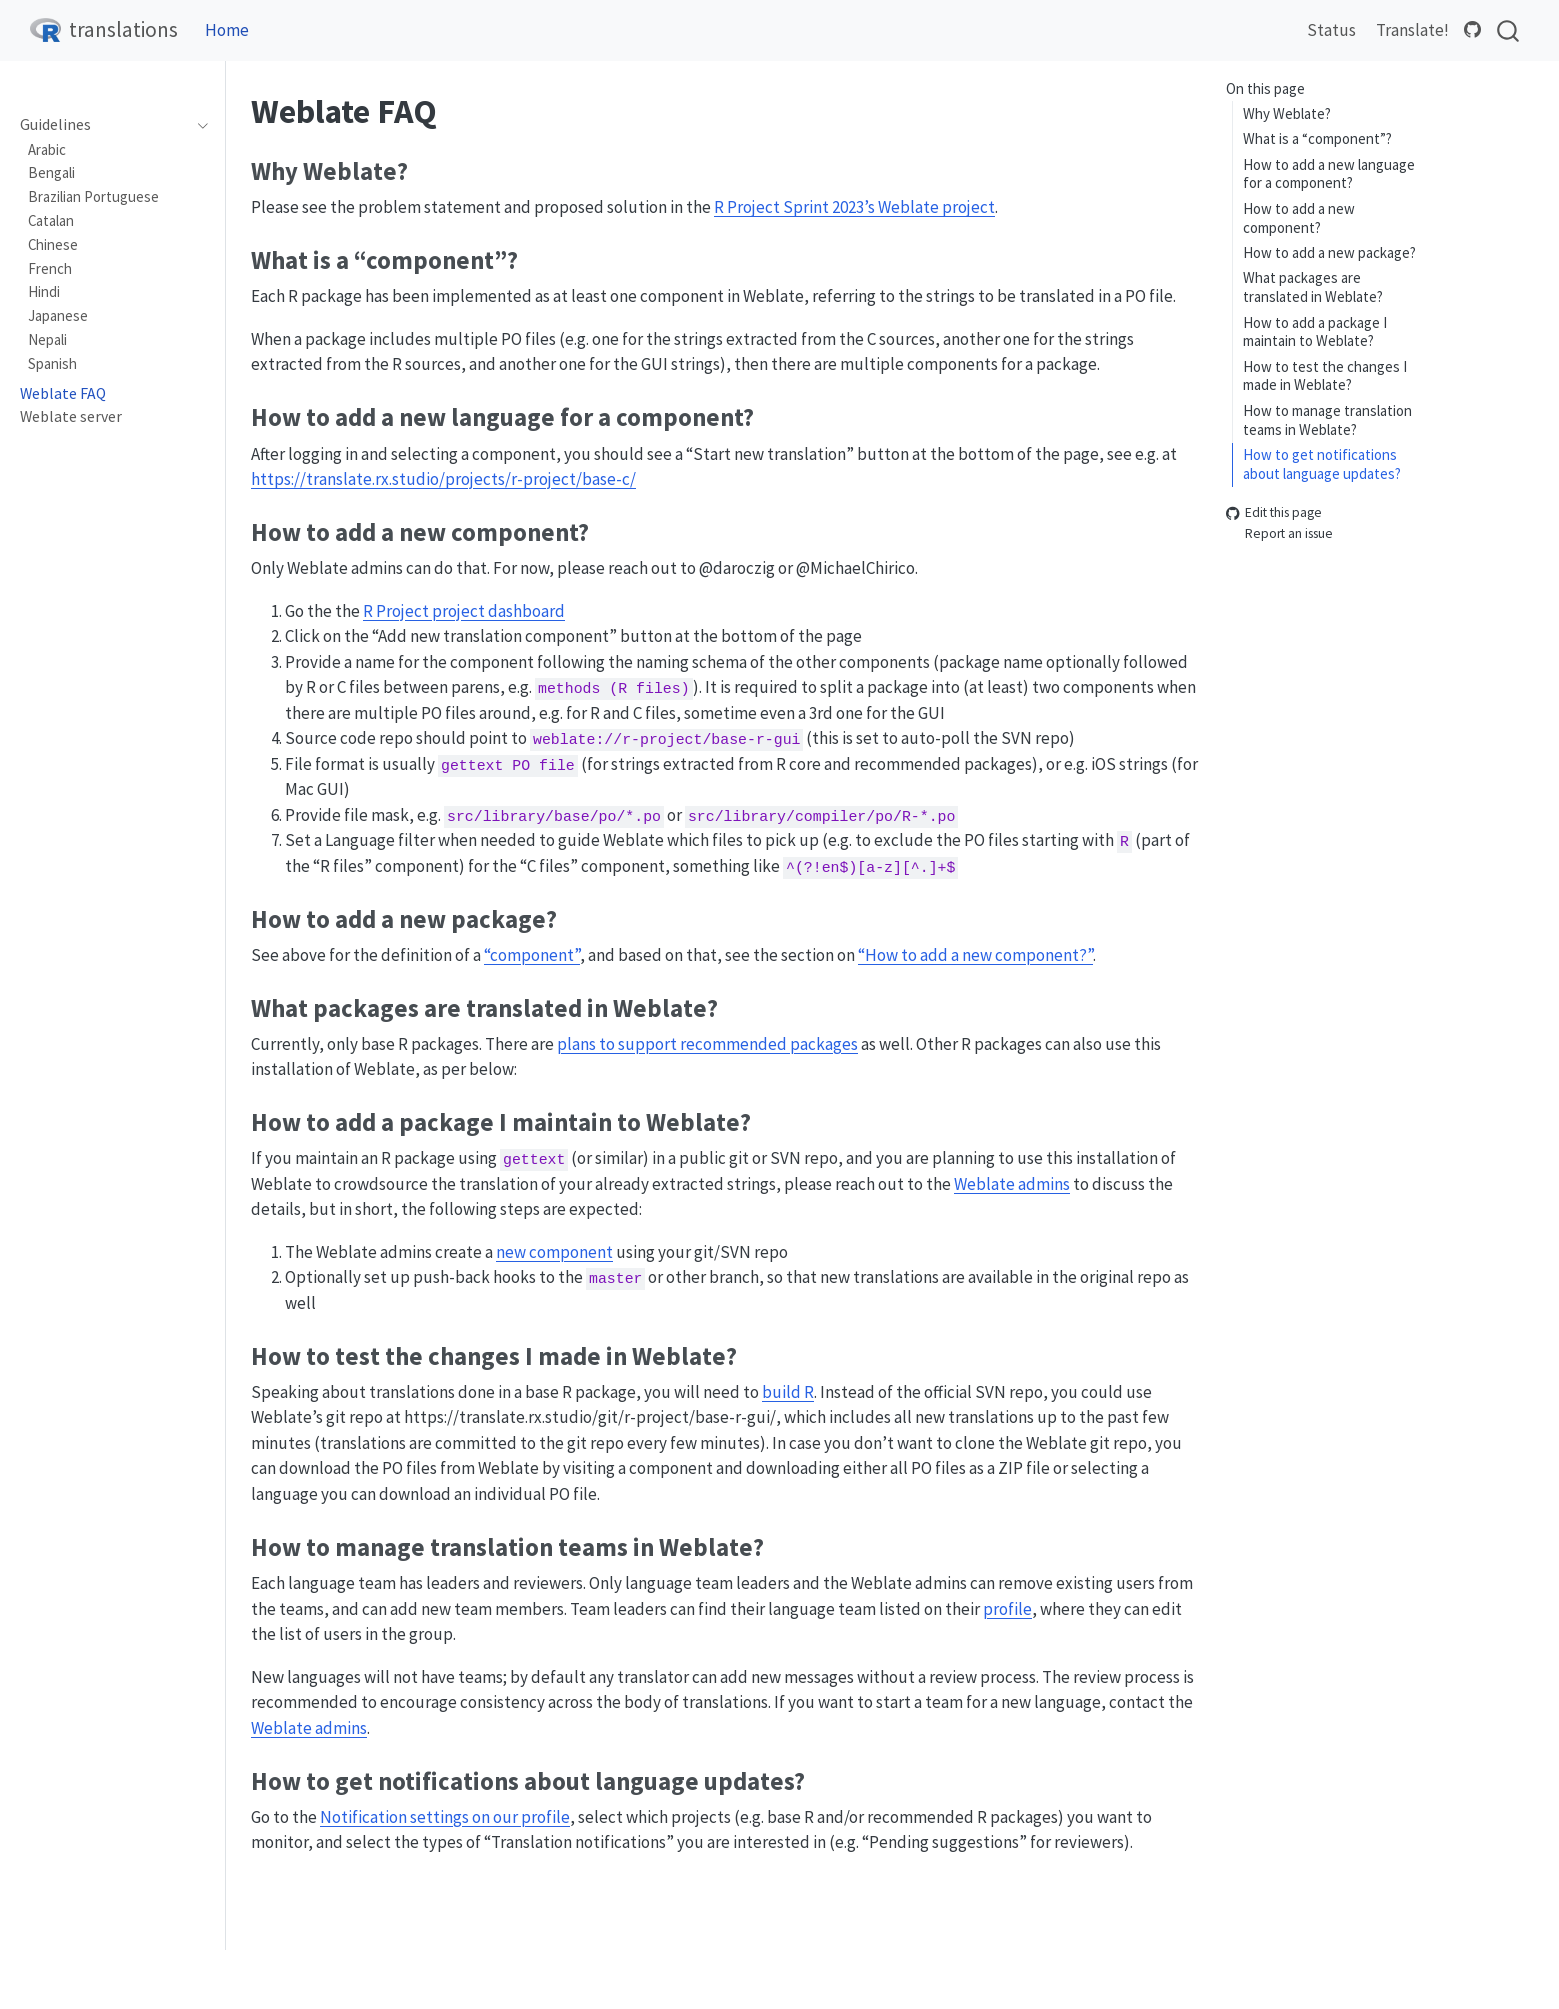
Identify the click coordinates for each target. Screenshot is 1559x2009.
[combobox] (1509, 30)
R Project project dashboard (464, 611)
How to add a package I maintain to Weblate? (1315, 332)
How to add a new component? (1299, 218)
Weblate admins (1012, 1184)
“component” (532, 955)
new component (554, 1252)
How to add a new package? (1329, 252)
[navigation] (197, 125)
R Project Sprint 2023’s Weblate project (854, 207)
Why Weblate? (1287, 113)
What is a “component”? (1317, 138)
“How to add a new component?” (975, 955)
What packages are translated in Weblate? (1313, 287)
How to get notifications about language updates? (1322, 464)
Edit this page (1274, 513)
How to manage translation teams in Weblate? (1327, 420)
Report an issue (1279, 533)
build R (788, 1392)
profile (1007, 1609)
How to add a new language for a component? (1329, 174)
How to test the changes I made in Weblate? (1325, 376)
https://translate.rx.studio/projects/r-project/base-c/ (443, 479)
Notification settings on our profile (445, 1817)
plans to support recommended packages (707, 1044)
